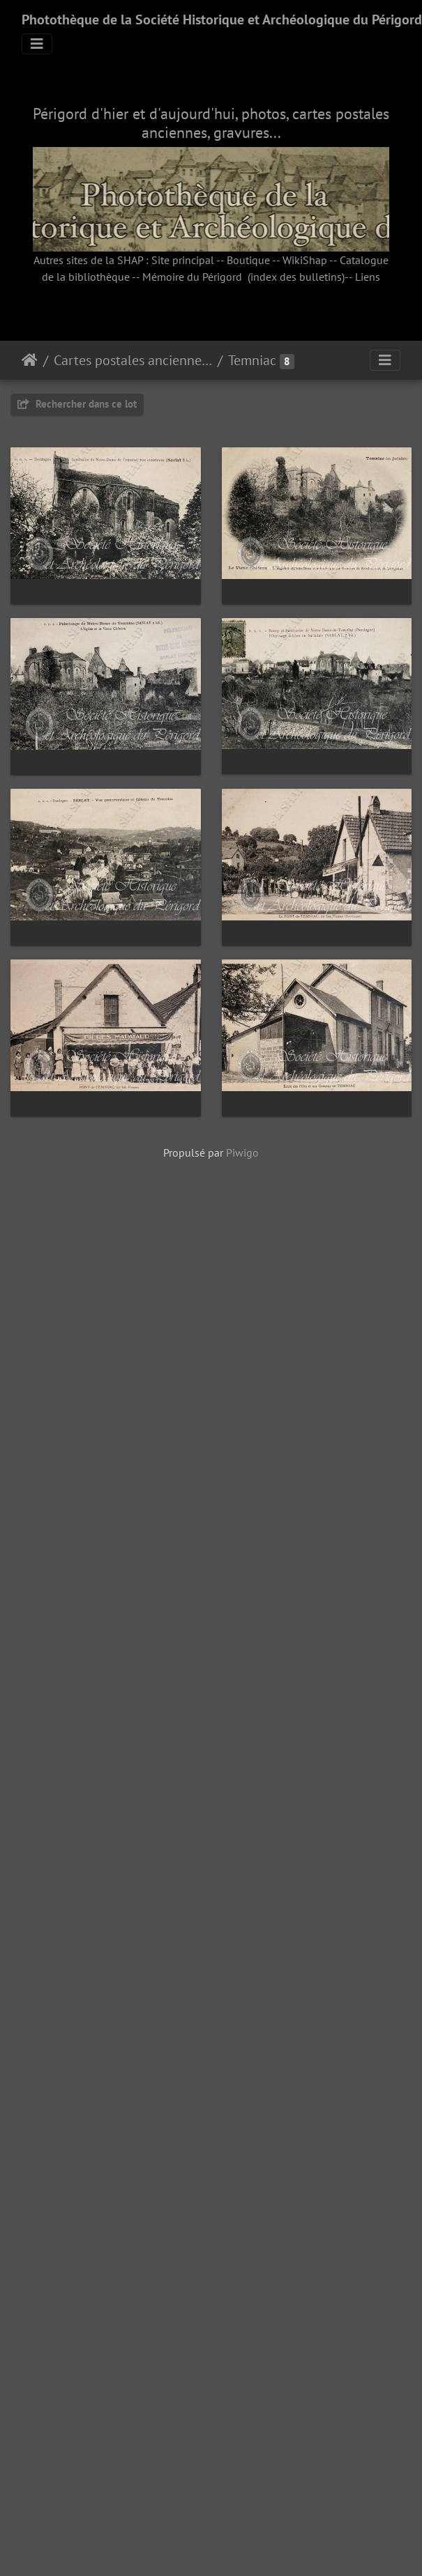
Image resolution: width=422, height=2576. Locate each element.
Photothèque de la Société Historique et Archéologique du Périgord (222, 19)
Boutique (248, 260)
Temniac (252, 360)
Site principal (182, 260)
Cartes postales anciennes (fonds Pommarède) (133, 360)
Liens (367, 277)
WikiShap (304, 260)
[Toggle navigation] (37, 43)
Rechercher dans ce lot (77, 403)
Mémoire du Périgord (192, 277)
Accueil (30, 360)
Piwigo (242, 1904)
